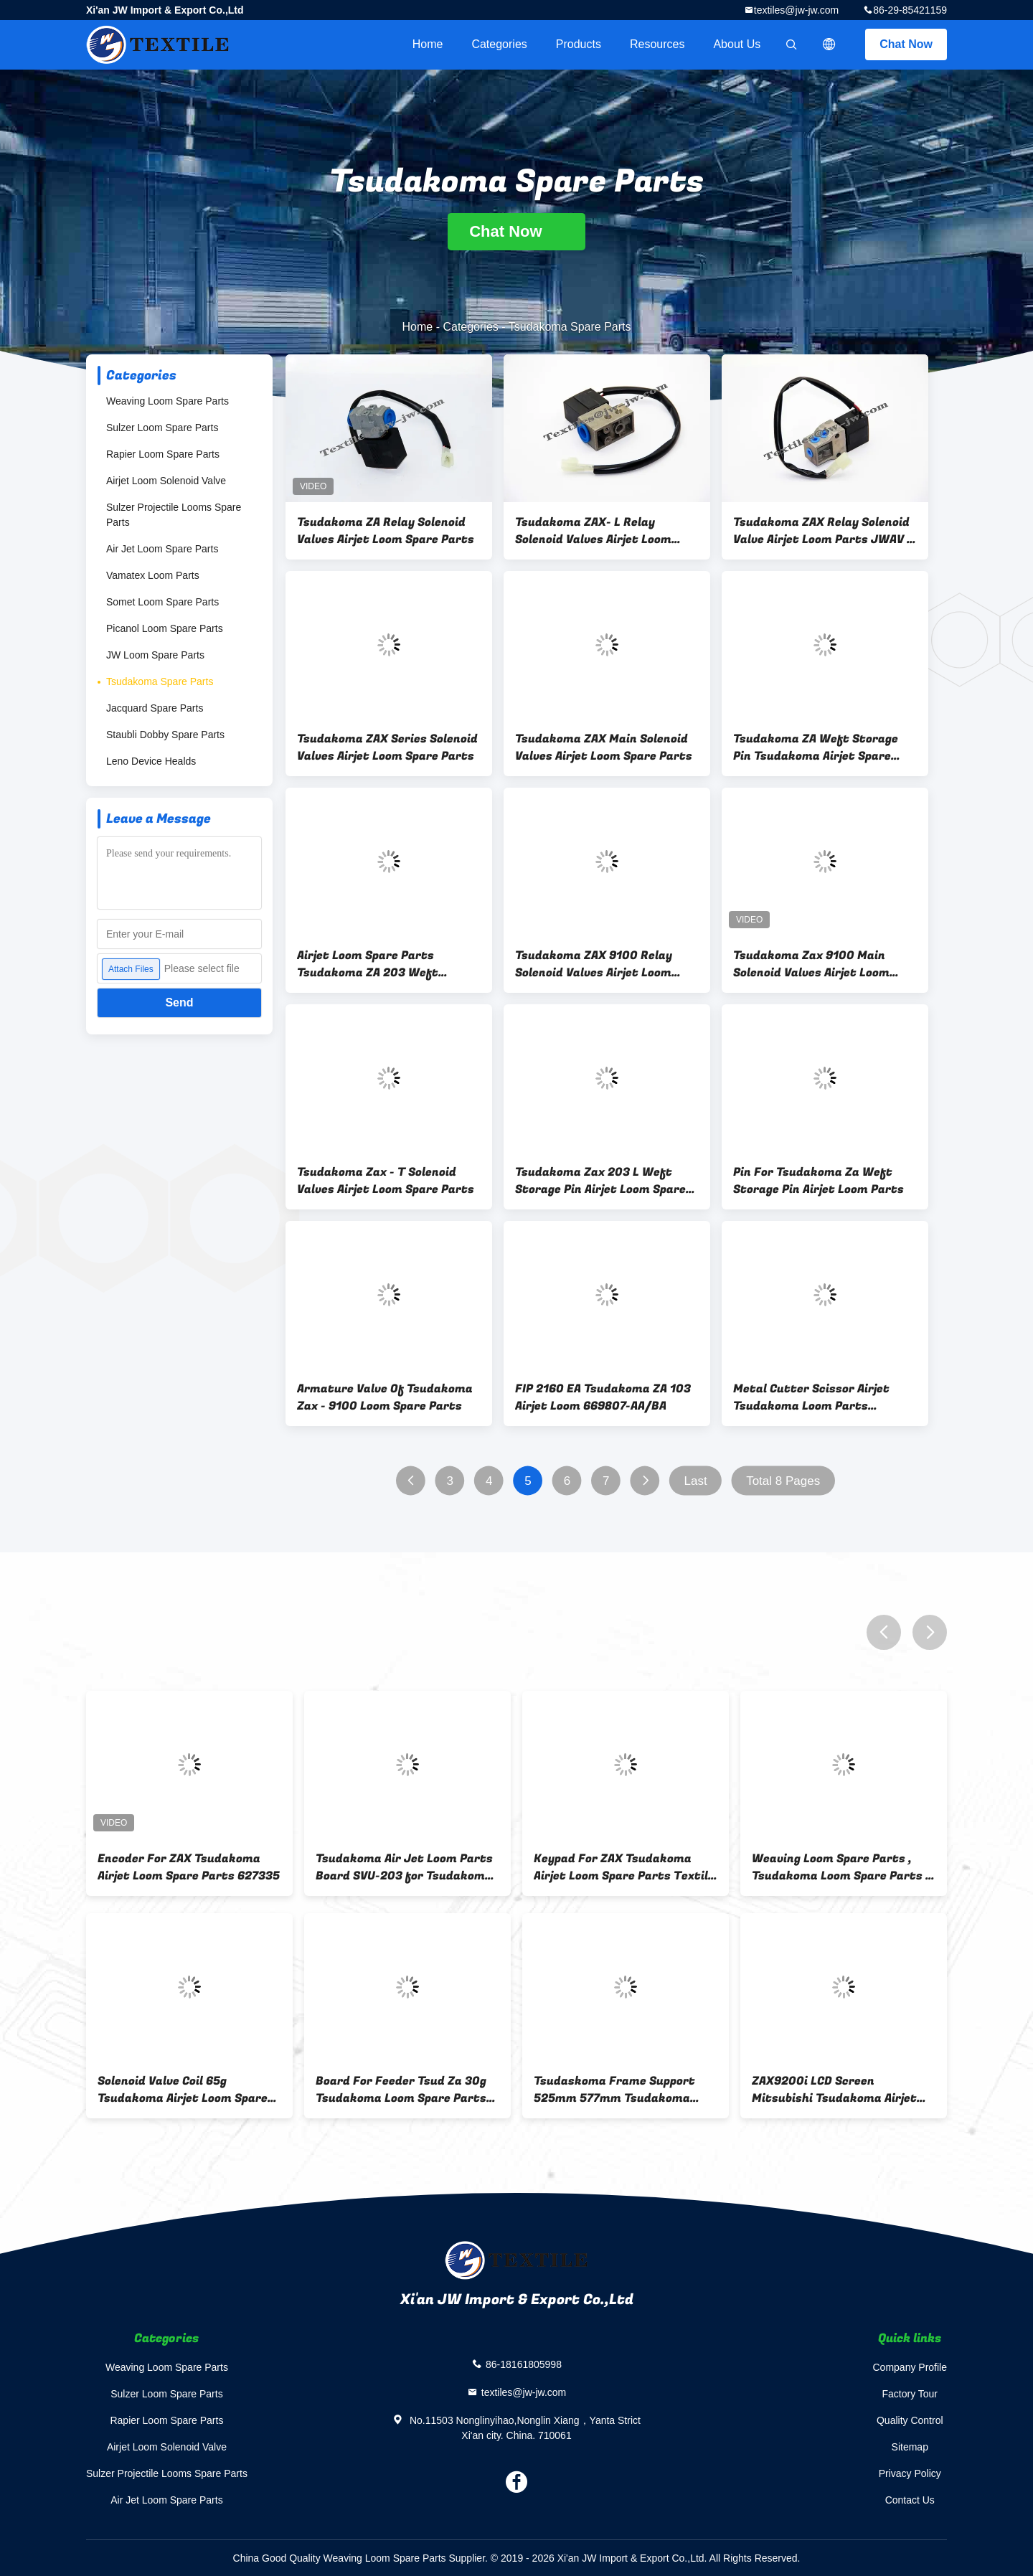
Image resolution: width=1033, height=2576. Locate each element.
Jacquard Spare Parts (154, 708)
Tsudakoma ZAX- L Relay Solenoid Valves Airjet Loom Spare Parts (593, 531)
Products (578, 44)
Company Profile (910, 2367)
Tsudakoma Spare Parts (159, 681)
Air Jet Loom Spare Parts (162, 549)
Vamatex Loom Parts (152, 575)
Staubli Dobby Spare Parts (165, 734)
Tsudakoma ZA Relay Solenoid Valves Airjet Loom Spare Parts (385, 531)
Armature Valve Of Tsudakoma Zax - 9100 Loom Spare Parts (385, 1397)
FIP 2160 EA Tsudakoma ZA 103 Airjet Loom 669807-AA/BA (603, 1397)
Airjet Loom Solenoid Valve (166, 480)
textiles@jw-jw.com (796, 10)
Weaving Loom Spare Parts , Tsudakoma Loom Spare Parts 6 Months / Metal (842, 1867)
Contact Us (910, 2500)
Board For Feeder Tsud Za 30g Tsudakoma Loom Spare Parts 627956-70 (401, 2089)
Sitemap (910, 2447)
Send (179, 1002)
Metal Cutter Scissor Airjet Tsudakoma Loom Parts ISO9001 (811, 1397)
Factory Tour (910, 2394)
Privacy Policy (910, 2473)
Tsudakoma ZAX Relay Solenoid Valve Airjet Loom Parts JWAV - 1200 (822, 531)
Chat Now (906, 44)
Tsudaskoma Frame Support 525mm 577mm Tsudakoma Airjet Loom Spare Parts (614, 2089)
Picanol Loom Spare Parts (164, 628)
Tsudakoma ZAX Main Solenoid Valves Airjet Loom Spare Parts (603, 747)
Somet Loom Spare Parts (162, 602)
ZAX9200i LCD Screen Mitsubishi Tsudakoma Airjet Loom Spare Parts (834, 2089)
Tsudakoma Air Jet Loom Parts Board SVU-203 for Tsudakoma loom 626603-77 (404, 1867)
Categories (499, 44)
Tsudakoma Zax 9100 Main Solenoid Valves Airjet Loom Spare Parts (811, 964)
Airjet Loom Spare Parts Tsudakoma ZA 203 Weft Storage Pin (367, 964)
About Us (736, 44)
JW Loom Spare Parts (155, 655)
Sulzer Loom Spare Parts (162, 427)
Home (427, 44)
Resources (657, 44)
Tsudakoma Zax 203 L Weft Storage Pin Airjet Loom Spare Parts (600, 1181)
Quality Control (910, 2420)
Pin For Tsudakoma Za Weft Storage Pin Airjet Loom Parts (818, 1181)
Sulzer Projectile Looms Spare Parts (173, 514)
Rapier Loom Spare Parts (163, 454)
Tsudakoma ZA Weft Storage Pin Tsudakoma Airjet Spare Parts (815, 747)
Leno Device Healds (151, 761)
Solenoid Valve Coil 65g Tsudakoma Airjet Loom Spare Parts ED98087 (183, 2089)
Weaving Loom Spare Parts (167, 401)
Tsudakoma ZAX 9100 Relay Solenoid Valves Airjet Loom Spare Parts (593, 964)
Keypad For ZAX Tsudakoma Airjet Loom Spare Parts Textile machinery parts (624, 1867)
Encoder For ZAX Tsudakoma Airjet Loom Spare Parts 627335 (189, 1867)
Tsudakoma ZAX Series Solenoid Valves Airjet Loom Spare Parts (387, 747)
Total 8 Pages (783, 1481)
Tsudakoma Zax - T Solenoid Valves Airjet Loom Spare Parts (385, 1181)
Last (695, 1481)
